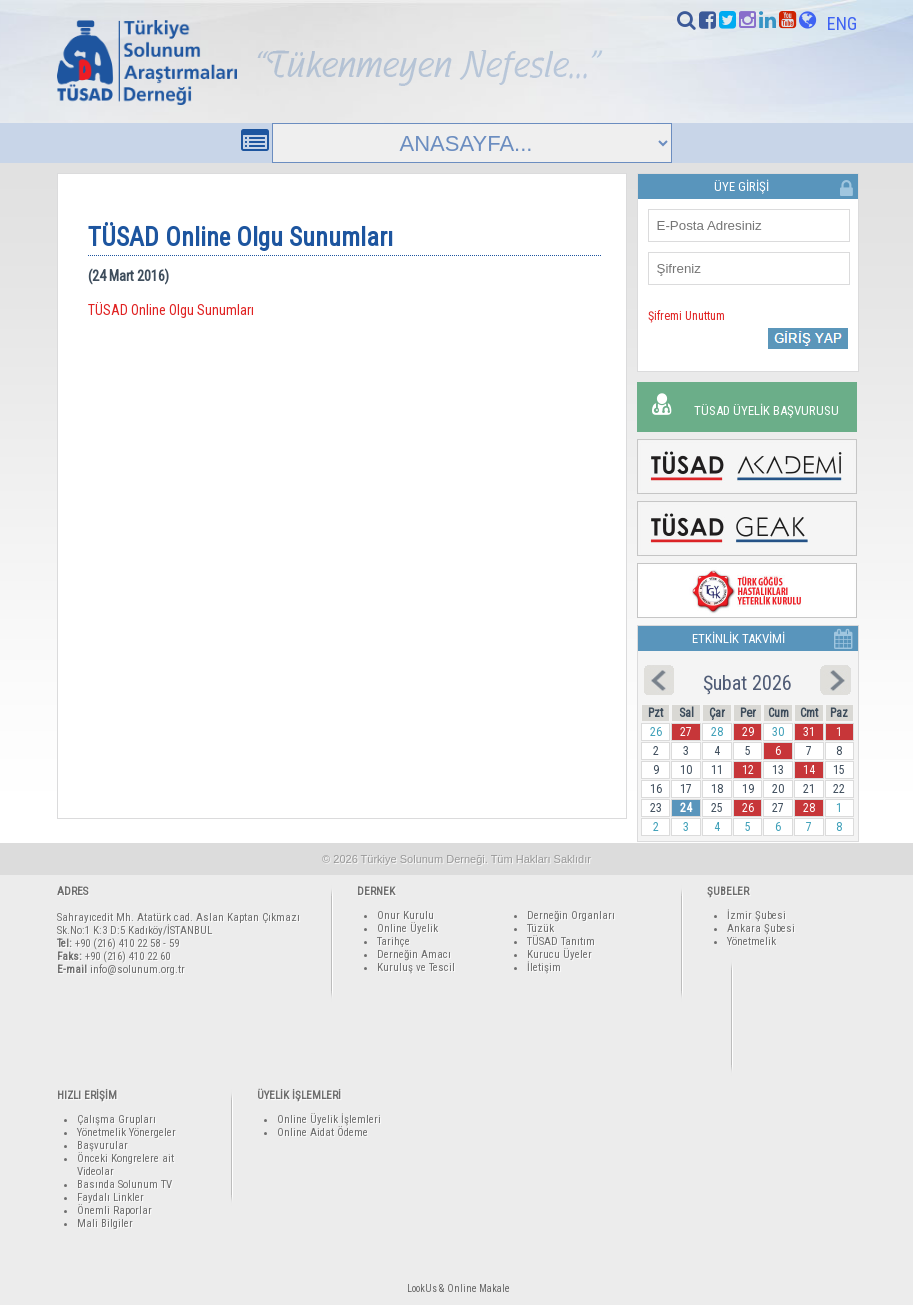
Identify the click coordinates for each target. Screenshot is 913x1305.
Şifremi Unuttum (686, 316)
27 (686, 732)
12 (748, 770)
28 (809, 808)
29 (748, 732)
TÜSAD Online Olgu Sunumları (171, 310)
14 (809, 770)
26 (748, 808)
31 (809, 732)
